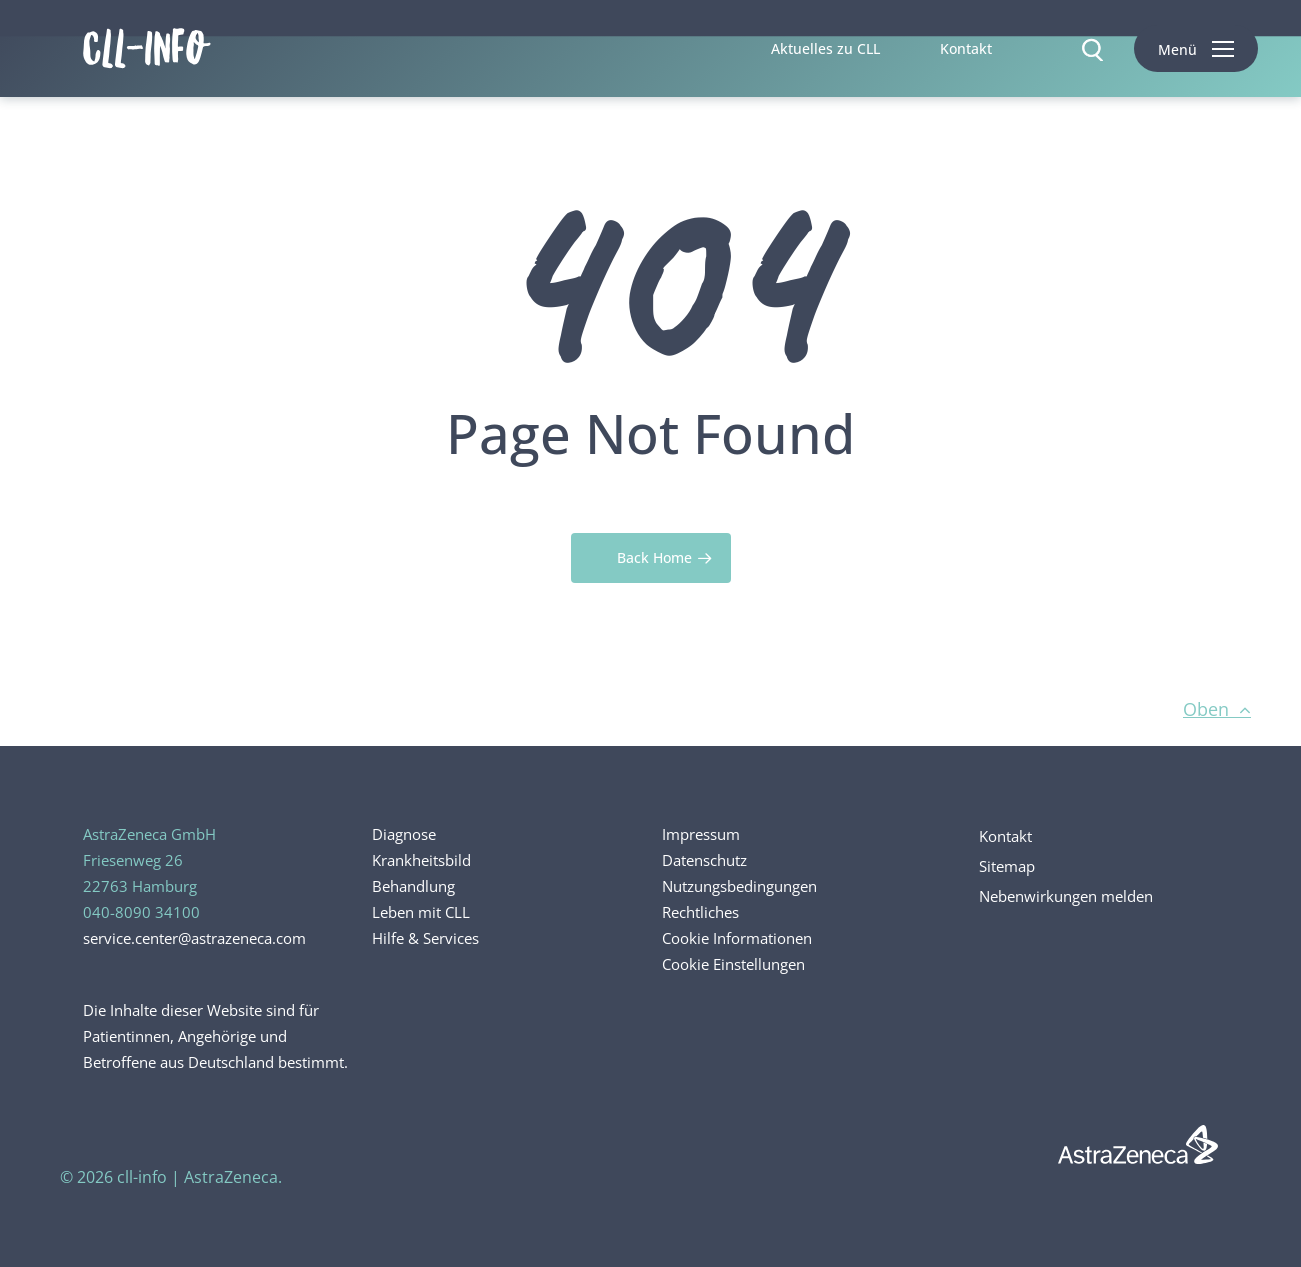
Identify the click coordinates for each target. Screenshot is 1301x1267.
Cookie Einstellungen (733, 964)
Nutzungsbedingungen (739, 886)
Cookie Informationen (737, 938)
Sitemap (1007, 866)
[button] (1196, 48)
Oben (1217, 709)
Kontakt (1005, 836)
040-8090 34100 (141, 912)
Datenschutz (704, 860)
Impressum (701, 834)
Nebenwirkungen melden (1066, 896)
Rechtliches (700, 912)
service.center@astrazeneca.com (194, 938)
